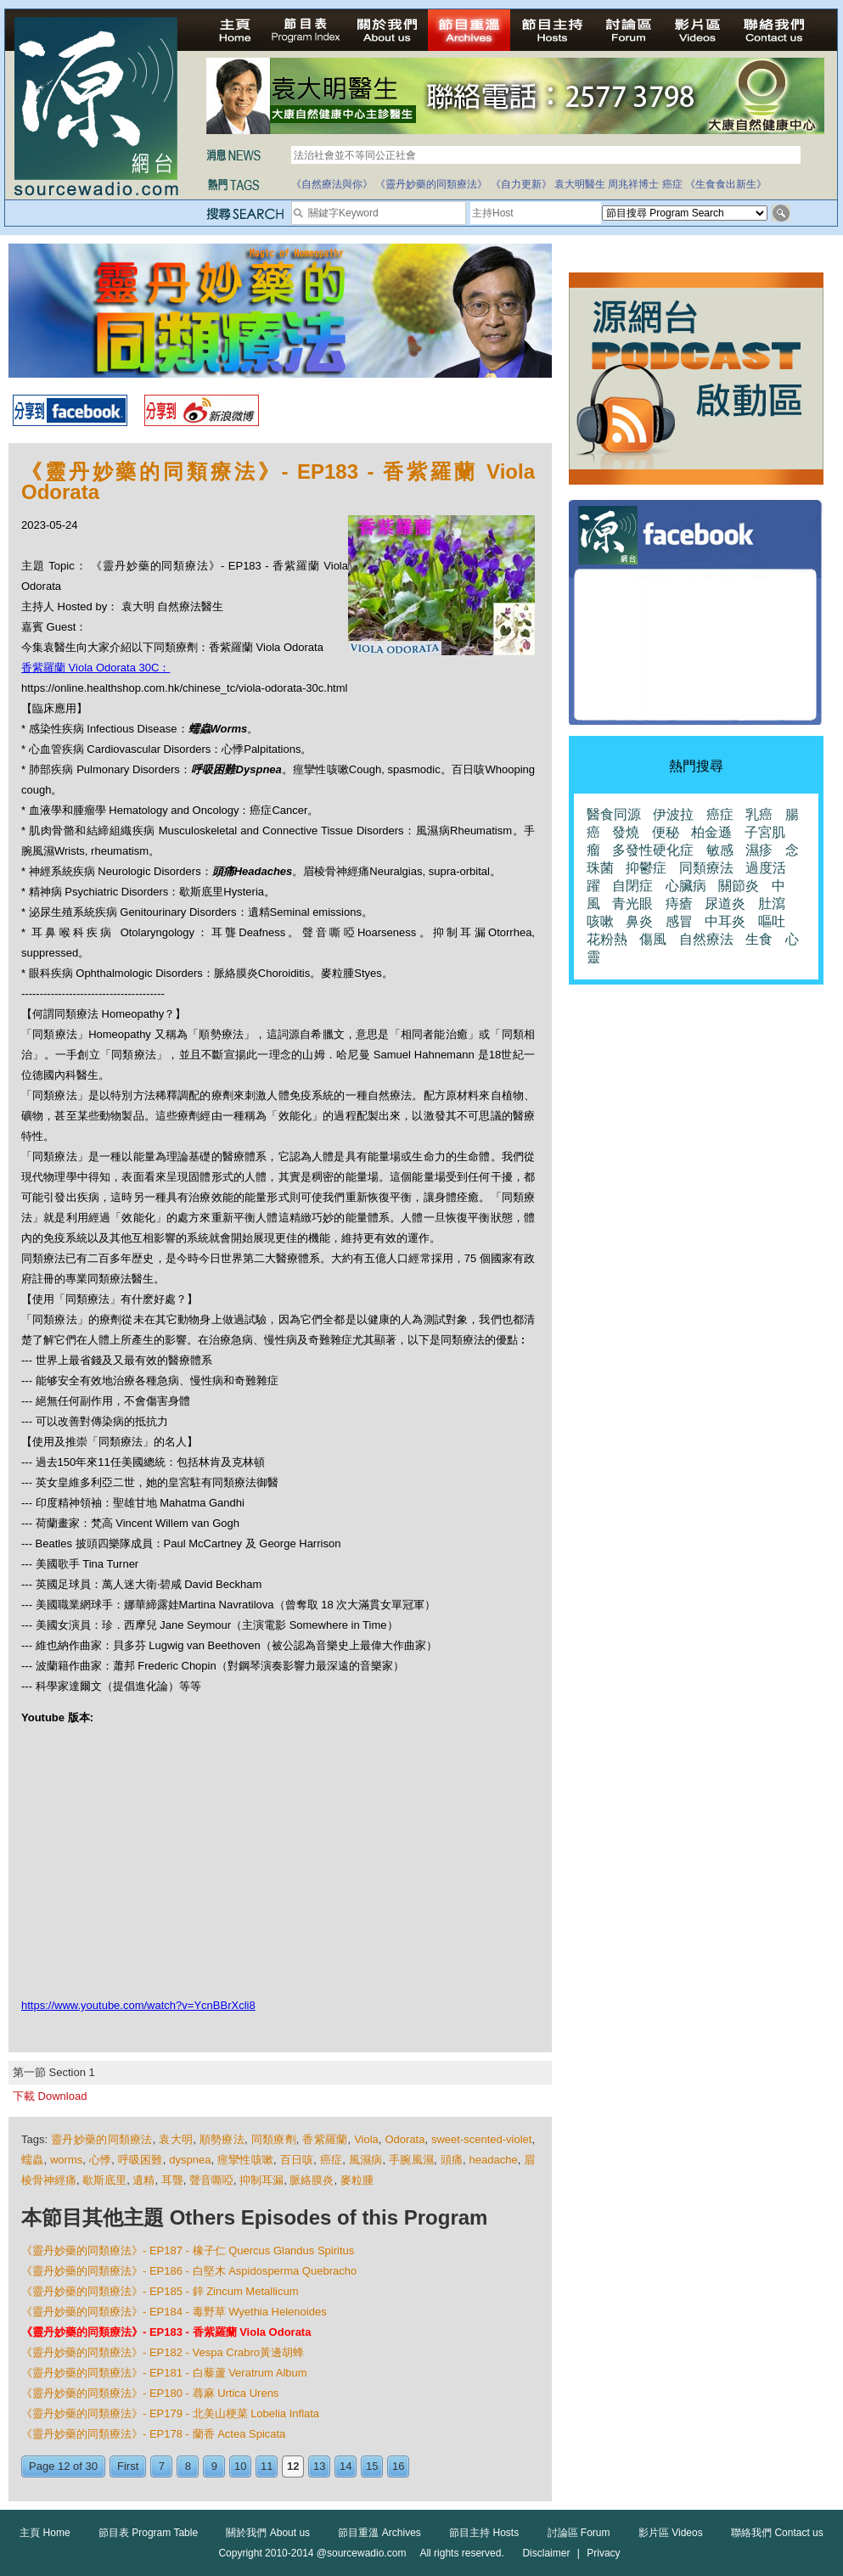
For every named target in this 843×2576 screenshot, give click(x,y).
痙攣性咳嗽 (245, 2159)
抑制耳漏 (261, 2180)
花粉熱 (607, 939)
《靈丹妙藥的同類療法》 (431, 184)
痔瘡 (679, 903)
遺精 (143, 2180)
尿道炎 (725, 903)
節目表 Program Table (148, 2533)
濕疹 (759, 850)
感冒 (679, 921)
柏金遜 (711, 832)
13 (319, 2466)
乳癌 (759, 814)
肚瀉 (771, 903)
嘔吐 (771, 921)
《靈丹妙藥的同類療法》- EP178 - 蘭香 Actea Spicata (153, 2433)
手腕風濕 (411, 2159)
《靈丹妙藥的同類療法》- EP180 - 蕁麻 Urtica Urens (149, 2393)
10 (240, 2466)
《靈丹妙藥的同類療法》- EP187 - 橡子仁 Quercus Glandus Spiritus (187, 2250)
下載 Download (50, 2096)
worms (66, 2159)
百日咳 (297, 2159)
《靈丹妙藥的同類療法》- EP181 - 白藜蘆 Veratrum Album (164, 2372)
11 (267, 2466)
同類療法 (706, 868)
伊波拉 (673, 814)
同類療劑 (273, 2139)
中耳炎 (725, 921)
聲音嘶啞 (211, 2180)
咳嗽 (600, 921)
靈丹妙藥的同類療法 (102, 2139)
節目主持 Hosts (484, 2533)
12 (293, 2466)
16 (398, 2466)
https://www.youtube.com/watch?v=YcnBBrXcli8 (138, 2005)
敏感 (719, 850)
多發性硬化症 (653, 850)
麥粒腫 (357, 2180)
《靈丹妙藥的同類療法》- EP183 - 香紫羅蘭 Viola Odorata (166, 2332)
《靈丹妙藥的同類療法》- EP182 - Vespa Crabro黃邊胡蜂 (162, 2352)
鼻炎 (639, 921)
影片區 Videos (670, 2533)
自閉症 (632, 885)
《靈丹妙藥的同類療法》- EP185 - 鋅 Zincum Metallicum (160, 2291)
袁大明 (176, 2139)
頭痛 (452, 2159)
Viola (366, 2139)
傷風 (652, 939)
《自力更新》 (521, 184)
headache (493, 2159)
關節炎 (738, 885)
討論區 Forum (579, 2533)
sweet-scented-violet (481, 2139)
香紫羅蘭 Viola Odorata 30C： (95, 667)
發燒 (625, 832)
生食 (759, 939)
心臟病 (686, 885)
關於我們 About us (268, 2533)
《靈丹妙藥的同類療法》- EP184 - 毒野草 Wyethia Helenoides (174, 2311)
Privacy (603, 2553)
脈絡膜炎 (311, 2180)
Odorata (404, 2139)
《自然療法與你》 (332, 184)
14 (345, 2466)
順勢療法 (222, 2139)
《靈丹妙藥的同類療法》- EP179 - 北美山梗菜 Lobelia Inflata (170, 2413)
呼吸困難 (140, 2159)
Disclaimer (546, 2553)
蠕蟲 (32, 2159)
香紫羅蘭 (324, 2139)
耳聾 (172, 2180)
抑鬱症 (646, 868)
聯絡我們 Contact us (777, 2533)
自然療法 (706, 939)
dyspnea (190, 2159)
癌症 (672, 184)
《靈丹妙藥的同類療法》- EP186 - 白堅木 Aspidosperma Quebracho (189, 2271)
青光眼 (632, 903)
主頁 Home (45, 2533)
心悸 (100, 2159)
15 (372, 2466)
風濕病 (366, 2159)
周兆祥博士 (633, 184)
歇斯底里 (104, 2180)
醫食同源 (614, 814)
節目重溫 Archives (379, 2533)
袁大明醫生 (579, 184)
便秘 (665, 832)
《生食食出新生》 (726, 184)
